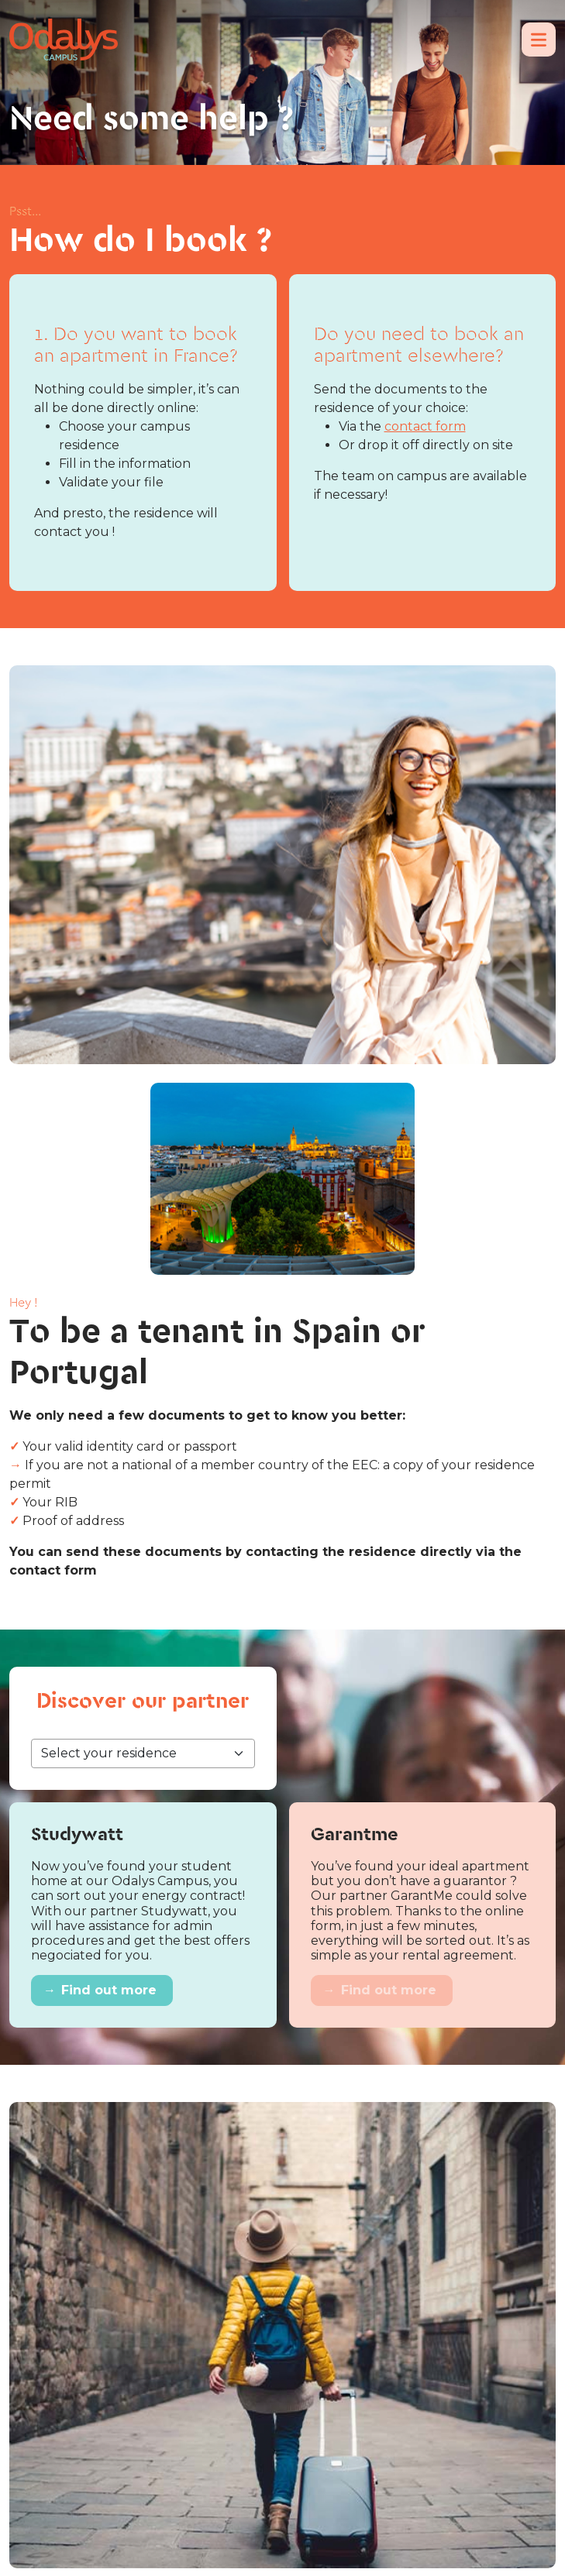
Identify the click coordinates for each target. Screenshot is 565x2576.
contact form (425, 426)
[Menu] (539, 39)
